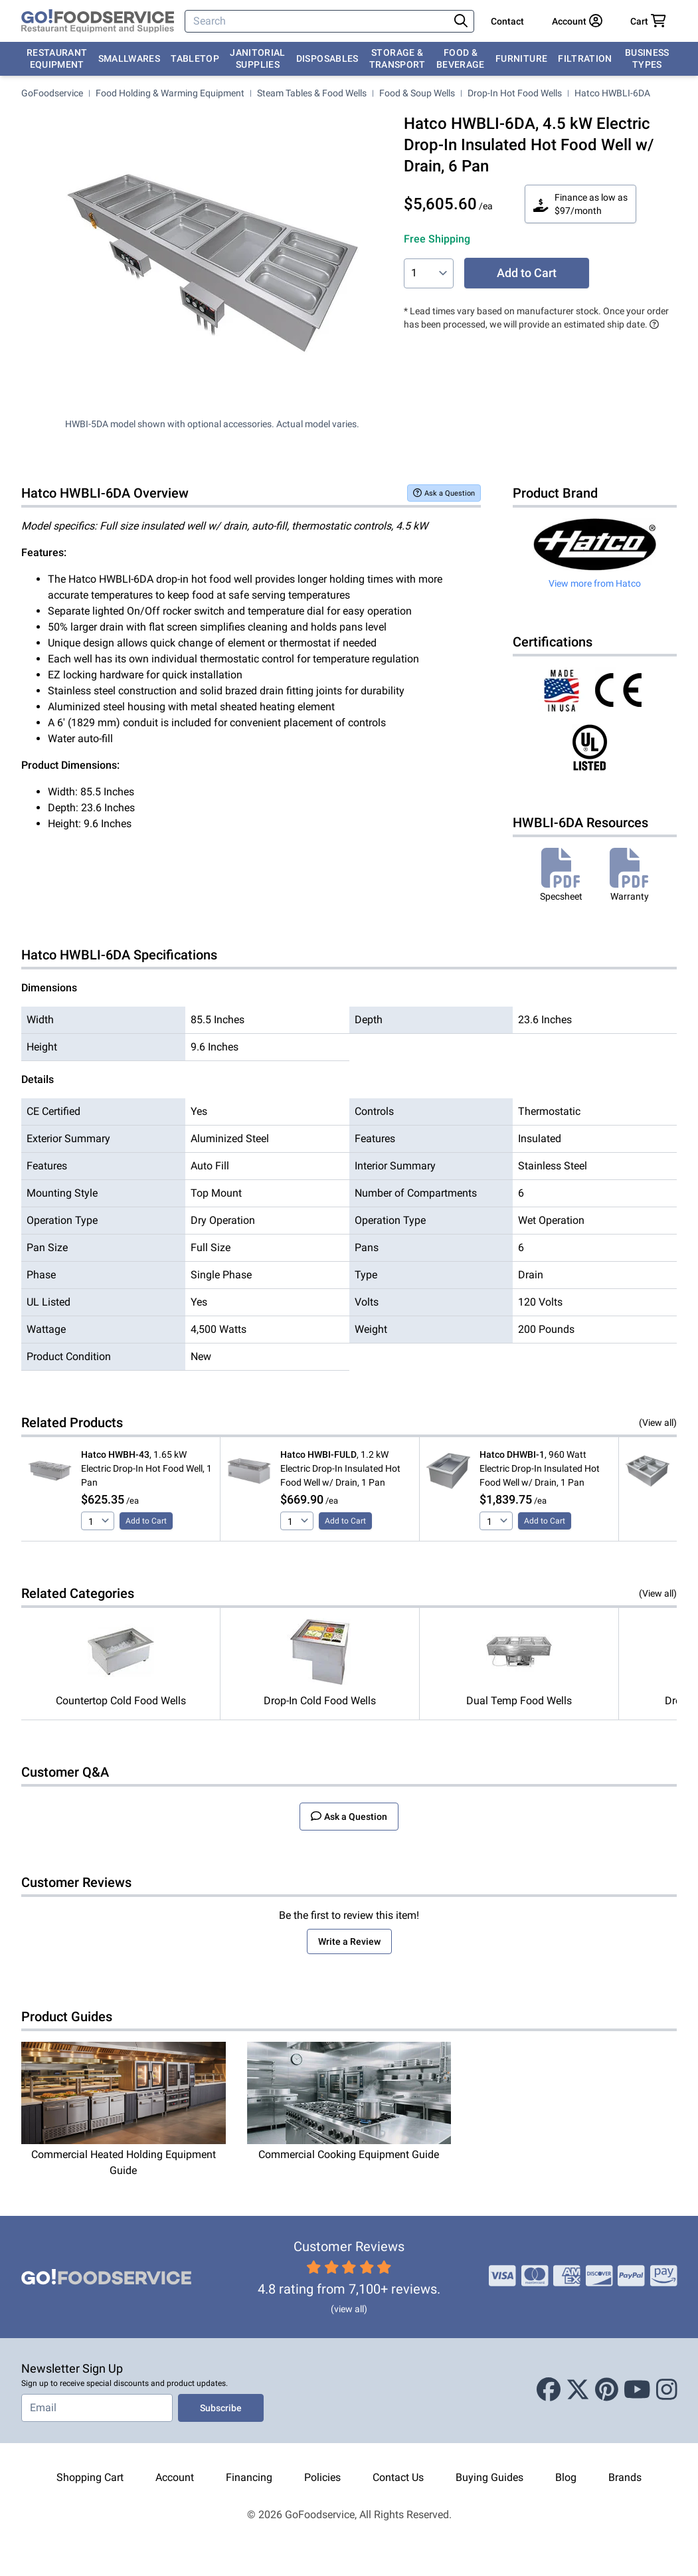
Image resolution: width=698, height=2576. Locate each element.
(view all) (349, 2309)
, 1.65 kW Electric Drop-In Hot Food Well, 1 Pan (146, 1468)
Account (174, 2477)
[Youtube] (637, 2390)
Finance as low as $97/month (580, 204)
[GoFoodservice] (97, 21)
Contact (507, 21)
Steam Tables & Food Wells (312, 93)
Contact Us (398, 2477)
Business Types (647, 58)
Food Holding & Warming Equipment (170, 93)
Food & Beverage (460, 58)
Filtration (585, 58)
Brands (625, 2477)
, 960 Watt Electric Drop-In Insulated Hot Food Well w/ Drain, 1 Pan (540, 1468)
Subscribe (221, 2408)
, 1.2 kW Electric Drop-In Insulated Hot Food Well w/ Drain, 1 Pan (340, 1468)
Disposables (327, 58)
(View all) (658, 1422)
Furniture (521, 58)
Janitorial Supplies (258, 58)
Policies (322, 2477)
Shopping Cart (90, 2477)
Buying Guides (489, 2477)
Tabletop (195, 58)
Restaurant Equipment (57, 58)
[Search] (318, 21)
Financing (249, 2477)
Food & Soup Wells (417, 93)
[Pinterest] (606, 2390)
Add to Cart (527, 273)
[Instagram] (666, 2390)
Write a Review (349, 1941)
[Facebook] (549, 2390)
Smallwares (129, 58)
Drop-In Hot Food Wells (515, 93)
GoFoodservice (52, 93)
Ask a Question (444, 493)
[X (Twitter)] (578, 2390)
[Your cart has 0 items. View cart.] (648, 21)
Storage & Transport (397, 58)
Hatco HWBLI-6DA (612, 93)
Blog (565, 2477)
